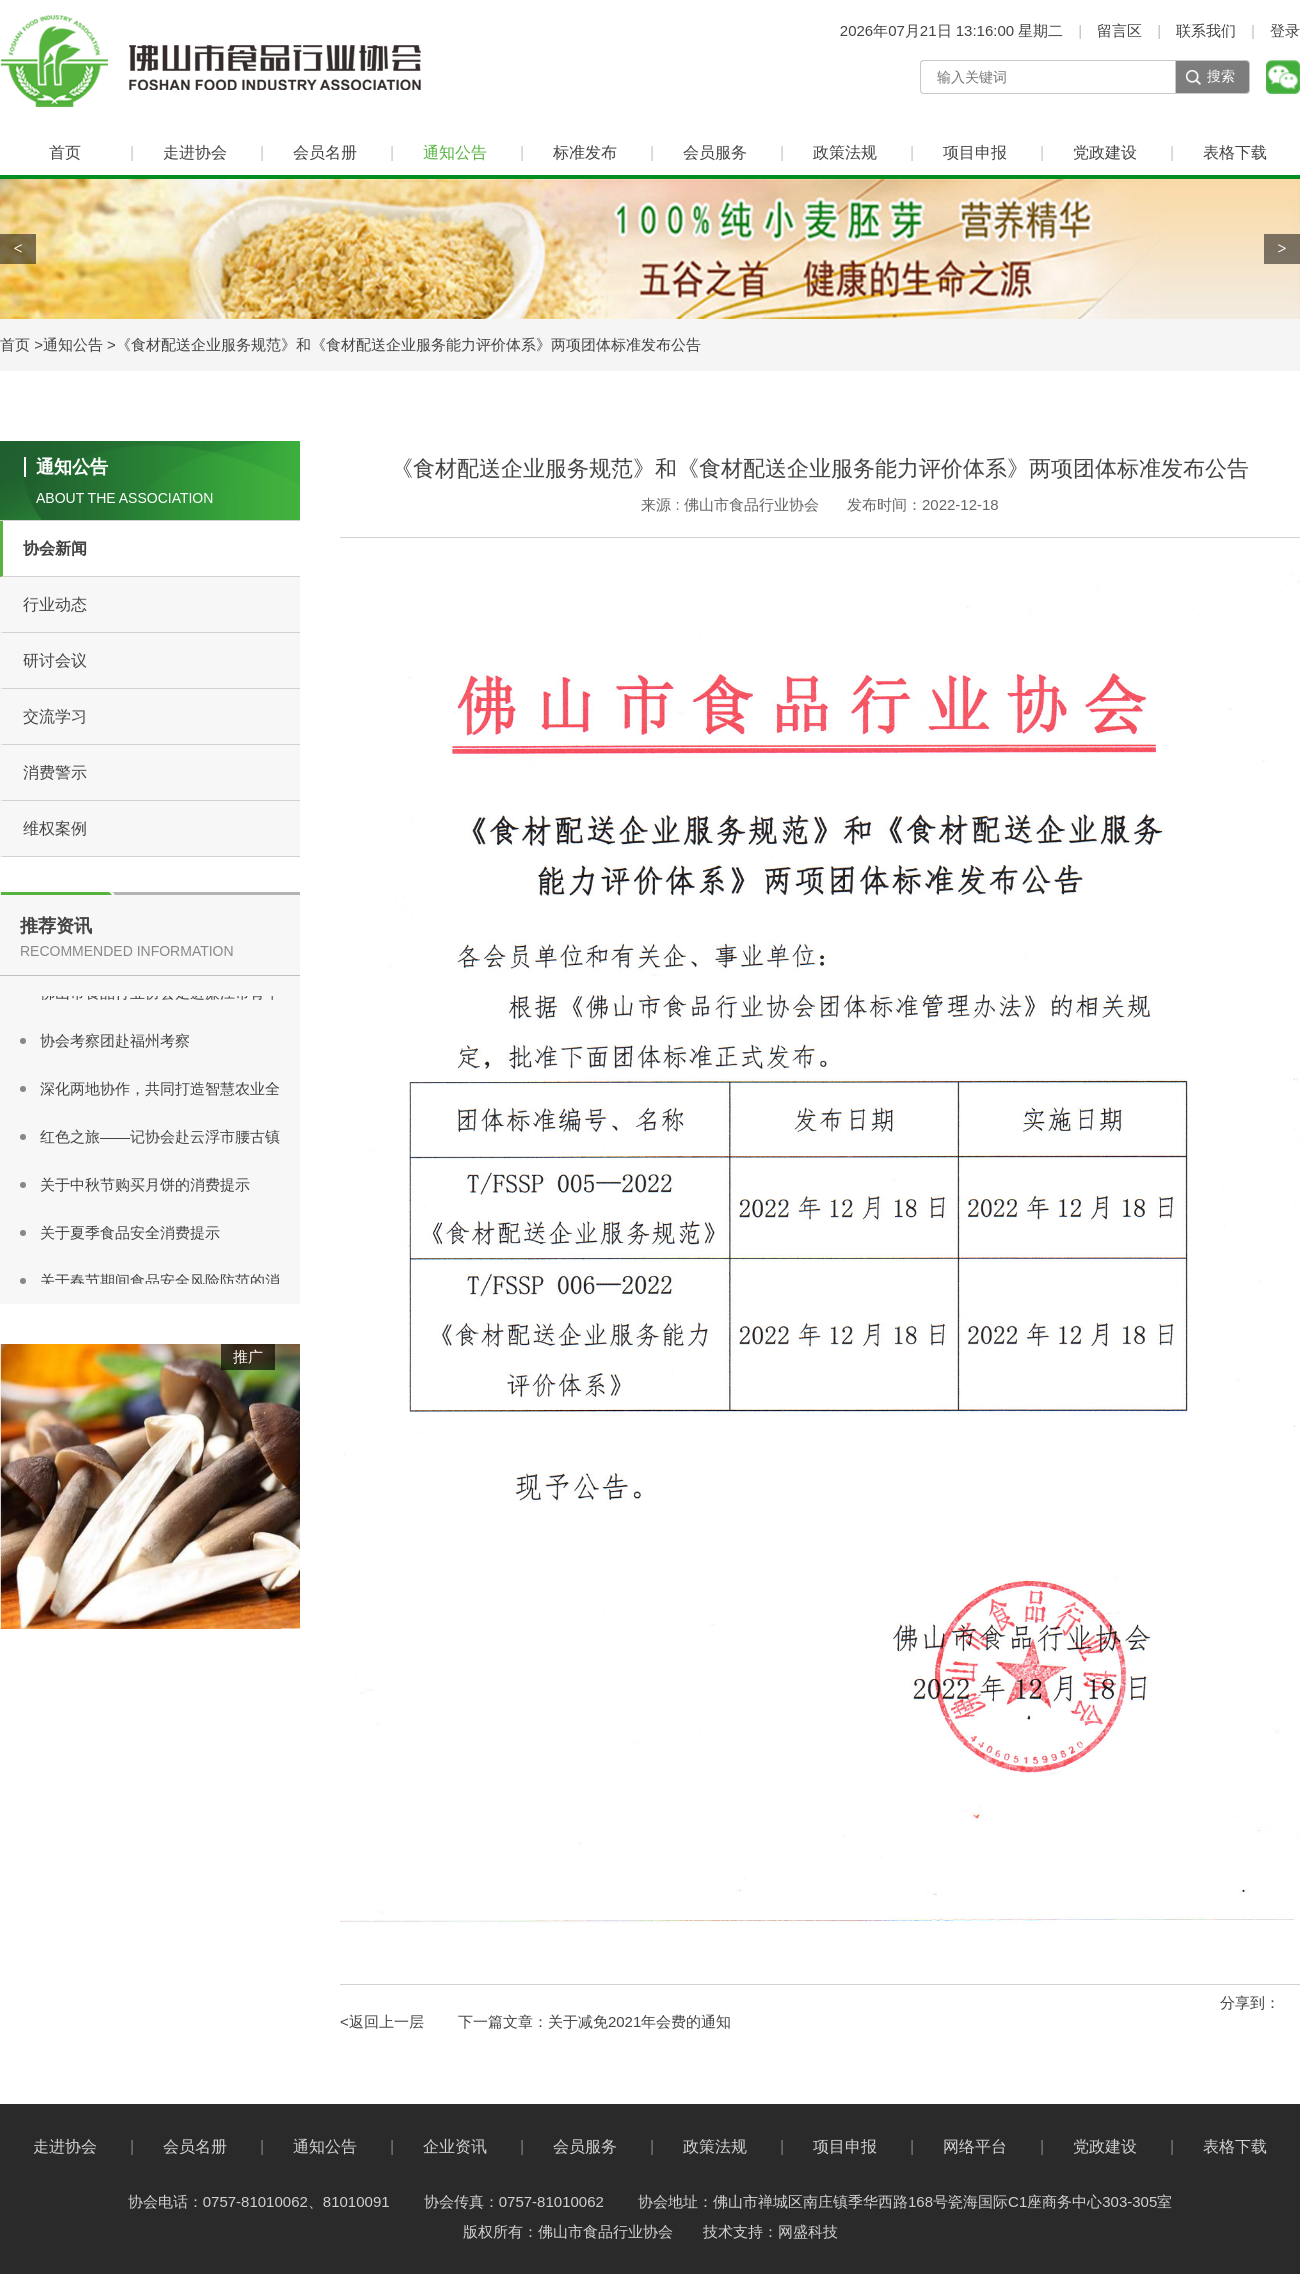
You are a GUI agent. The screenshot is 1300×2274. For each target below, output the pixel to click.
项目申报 (975, 152)
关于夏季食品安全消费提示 (130, 1234)
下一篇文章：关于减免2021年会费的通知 (594, 2021)
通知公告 (455, 152)
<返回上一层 (382, 2021)
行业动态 (55, 604)
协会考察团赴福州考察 (115, 1042)
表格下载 (1235, 152)
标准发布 (585, 152)
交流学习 (55, 716)
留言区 (1119, 30)
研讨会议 (55, 660)
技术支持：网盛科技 (770, 2231)
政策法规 (845, 152)
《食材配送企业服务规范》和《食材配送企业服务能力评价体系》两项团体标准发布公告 (408, 344)
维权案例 (55, 828)
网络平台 (975, 2146)
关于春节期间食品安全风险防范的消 (160, 1282)
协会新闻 (55, 548)
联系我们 (1206, 30)
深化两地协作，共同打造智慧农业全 (160, 1090)
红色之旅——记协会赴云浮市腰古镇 (160, 1138)
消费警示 (55, 772)
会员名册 (325, 152)
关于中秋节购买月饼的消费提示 (145, 1186)
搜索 (1221, 76)
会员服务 (715, 152)
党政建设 (1105, 152)
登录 (1285, 30)
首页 (65, 152)
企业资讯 (455, 2146)
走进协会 (195, 152)
